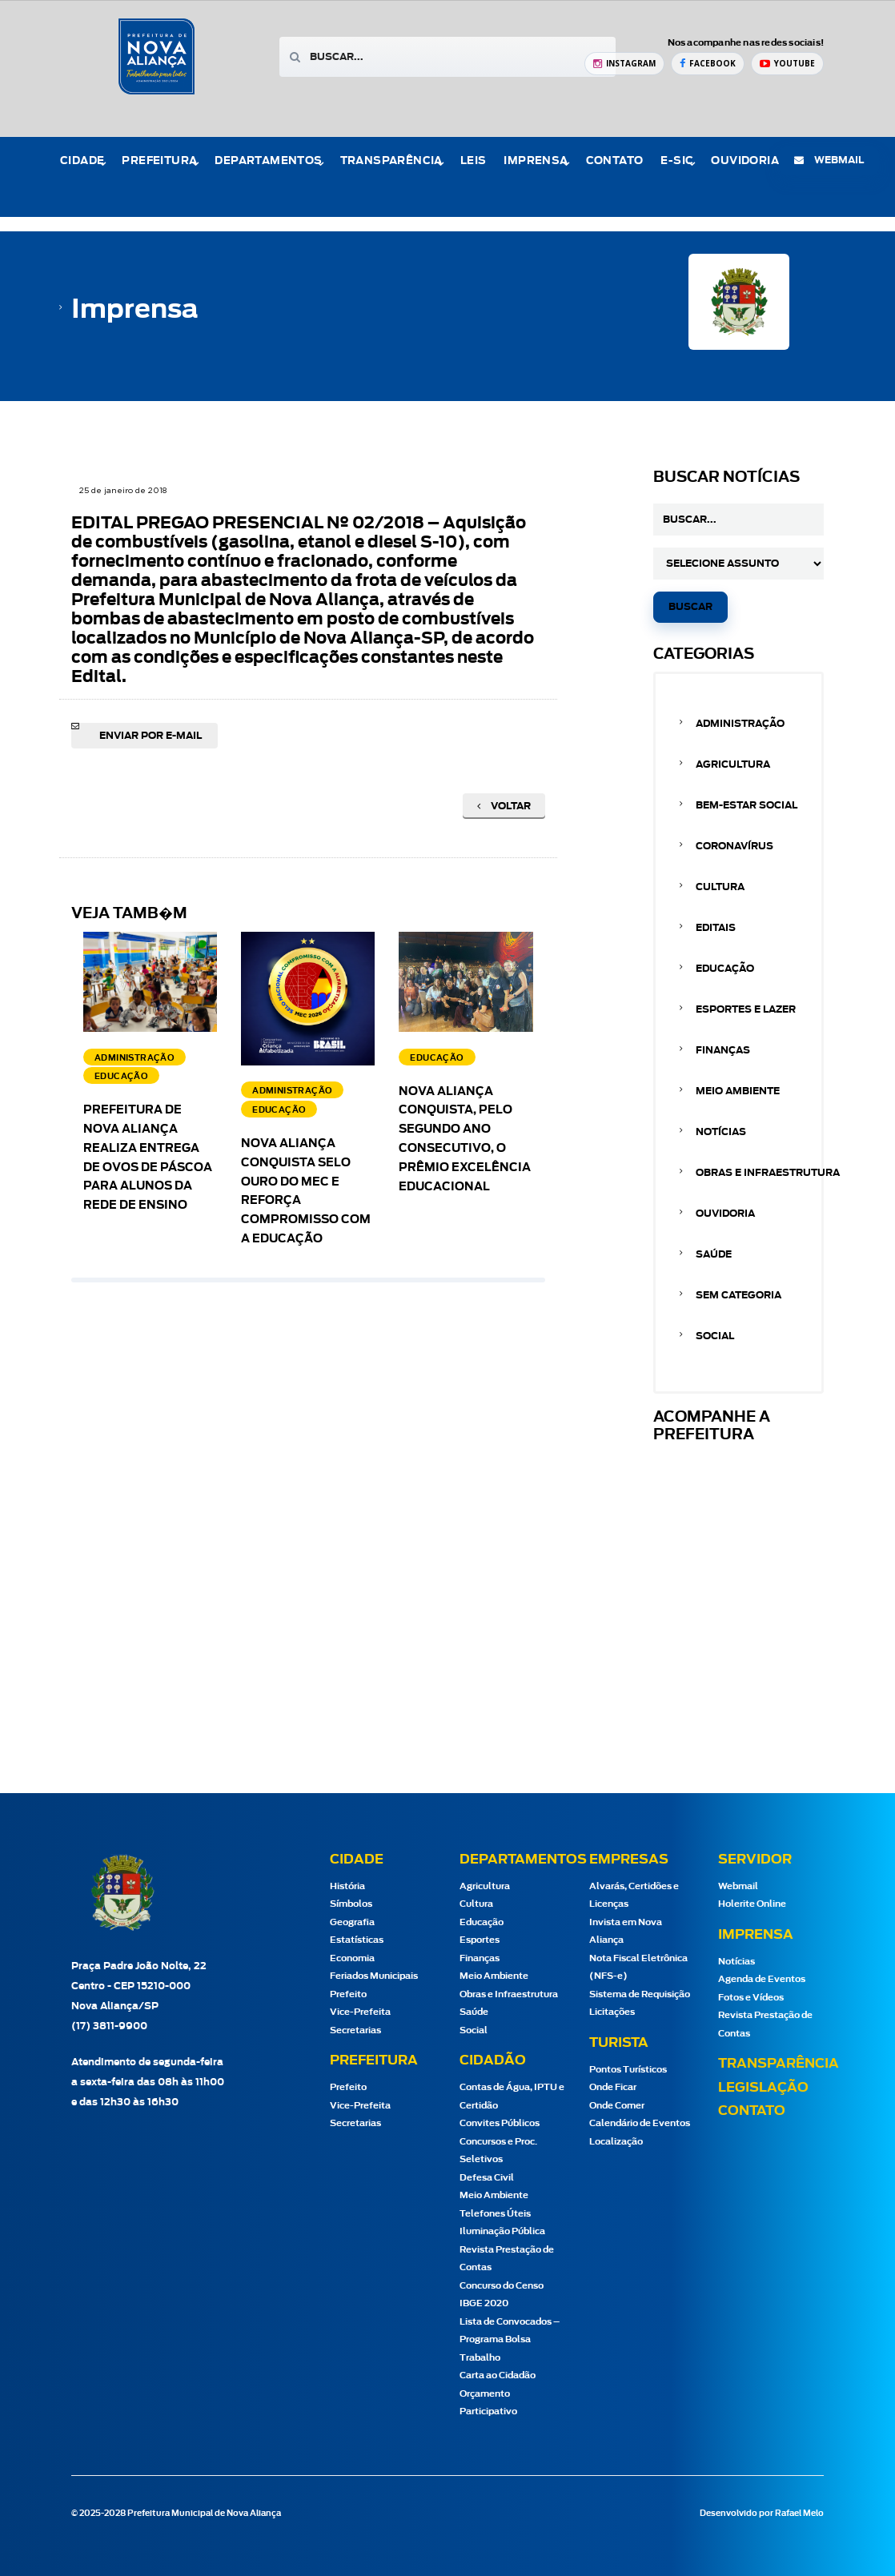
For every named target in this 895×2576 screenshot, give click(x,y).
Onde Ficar (612, 2087)
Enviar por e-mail (150, 735)
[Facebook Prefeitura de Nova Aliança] (707, 63)
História (347, 1886)
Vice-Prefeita (360, 2012)
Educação (725, 968)
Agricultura (733, 764)
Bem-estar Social (746, 805)
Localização (616, 2141)
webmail (829, 160)
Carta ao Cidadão (498, 2375)
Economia (352, 1958)
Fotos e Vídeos (751, 1997)
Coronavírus (734, 846)
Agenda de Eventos (761, 1979)
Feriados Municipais (374, 1976)
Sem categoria (738, 1295)
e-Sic (676, 161)
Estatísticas (356, 1940)
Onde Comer (616, 2105)
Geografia (352, 1922)
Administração (740, 723)
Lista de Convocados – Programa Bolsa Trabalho (510, 2339)
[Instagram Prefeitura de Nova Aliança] (624, 63)
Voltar (504, 806)
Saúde (714, 1254)
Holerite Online (752, 1904)
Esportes (480, 1940)
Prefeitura (159, 161)
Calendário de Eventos (639, 2123)
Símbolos (351, 1904)
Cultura (720, 887)
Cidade (82, 161)
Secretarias (355, 2030)
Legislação (763, 2087)
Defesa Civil (487, 2177)
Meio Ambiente (738, 1091)
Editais (716, 928)
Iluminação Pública (502, 2231)
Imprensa (536, 161)
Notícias (721, 1132)
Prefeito (348, 1994)
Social (715, 1336)
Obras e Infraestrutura (768, 1173)
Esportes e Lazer (746, 1009)
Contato (615, 161)
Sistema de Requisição (639, 1994)
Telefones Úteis (495, 2213)
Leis (473, 161)
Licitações (612, 2012)
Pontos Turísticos (628, 2069)
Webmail (738, 1886)
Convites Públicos (500, 2123)
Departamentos (268, 161)
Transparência (391, 161)
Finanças (723, 1050)
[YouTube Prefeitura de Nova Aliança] (787, 63)
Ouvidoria (745, 161)
